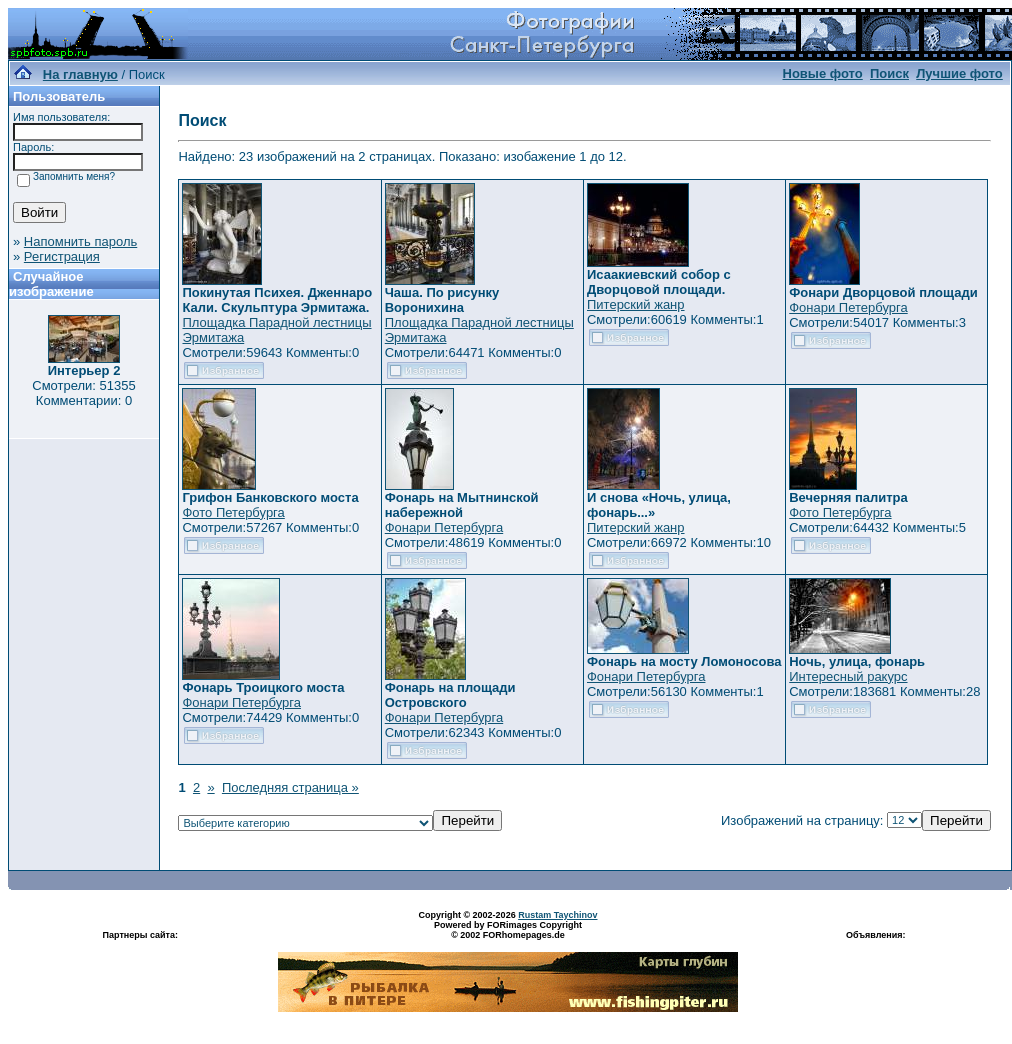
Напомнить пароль (80, 241)
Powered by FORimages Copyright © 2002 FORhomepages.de (508, 930)
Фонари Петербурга (848, 307)
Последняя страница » (290, 787)
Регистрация (62, 256)
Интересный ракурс (848, 676)
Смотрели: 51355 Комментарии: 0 (83, 393)
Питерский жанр (636, 304)
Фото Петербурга (233, 512)
